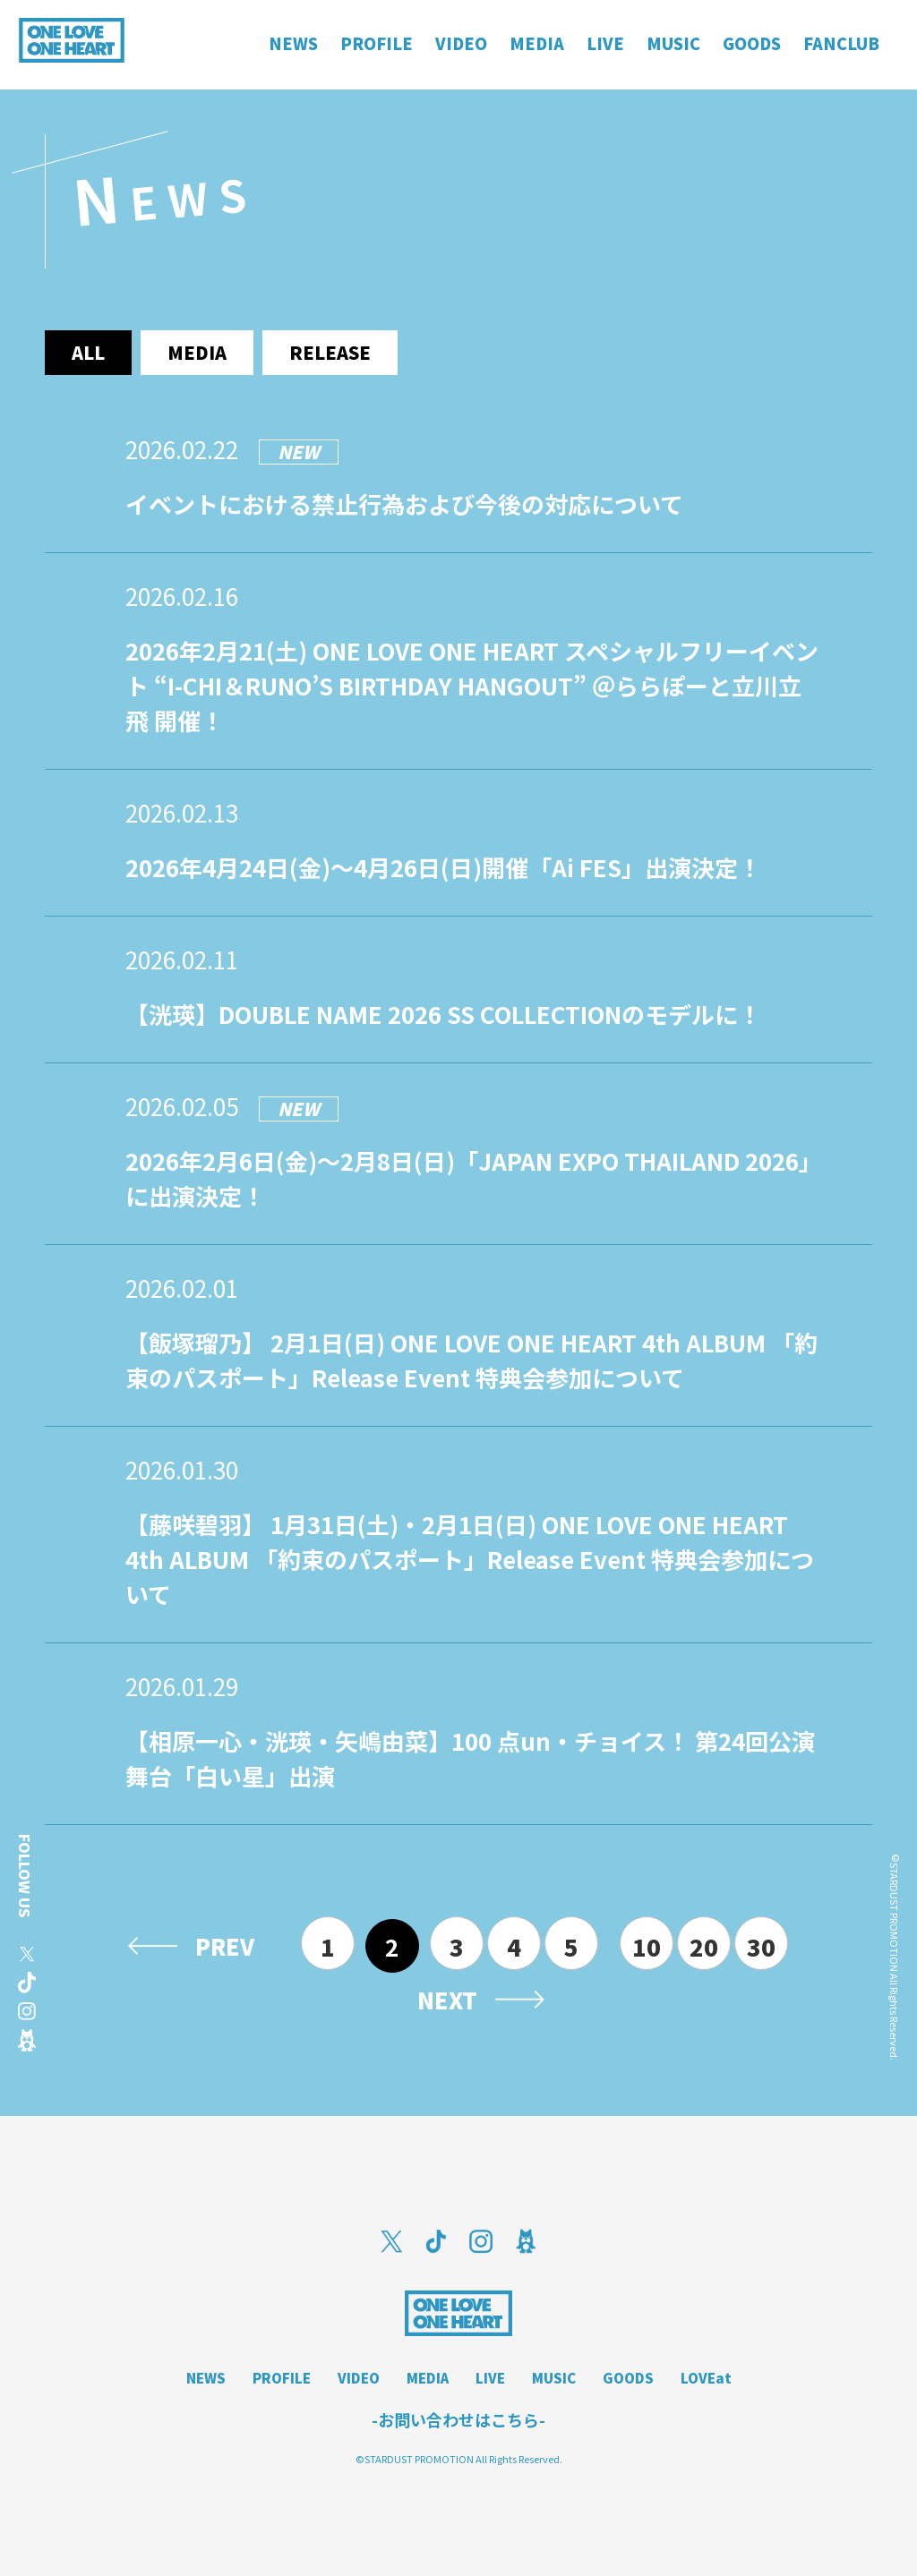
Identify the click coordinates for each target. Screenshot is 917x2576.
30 (761, 1946)
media (197, 352)
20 (704, 1946)
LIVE (490, 2377)
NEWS (206, 2377)
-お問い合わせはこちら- (458, 2419)
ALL (88, 352)
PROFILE (282, 2377)
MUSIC (554, 2377)
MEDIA (428, 2377)
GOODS (628, 2377)
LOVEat (706, 2377)
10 (646, 1946)
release (330, 352)
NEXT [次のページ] (447, 1999)
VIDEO (359, 2377)
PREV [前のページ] (224, 1946)
